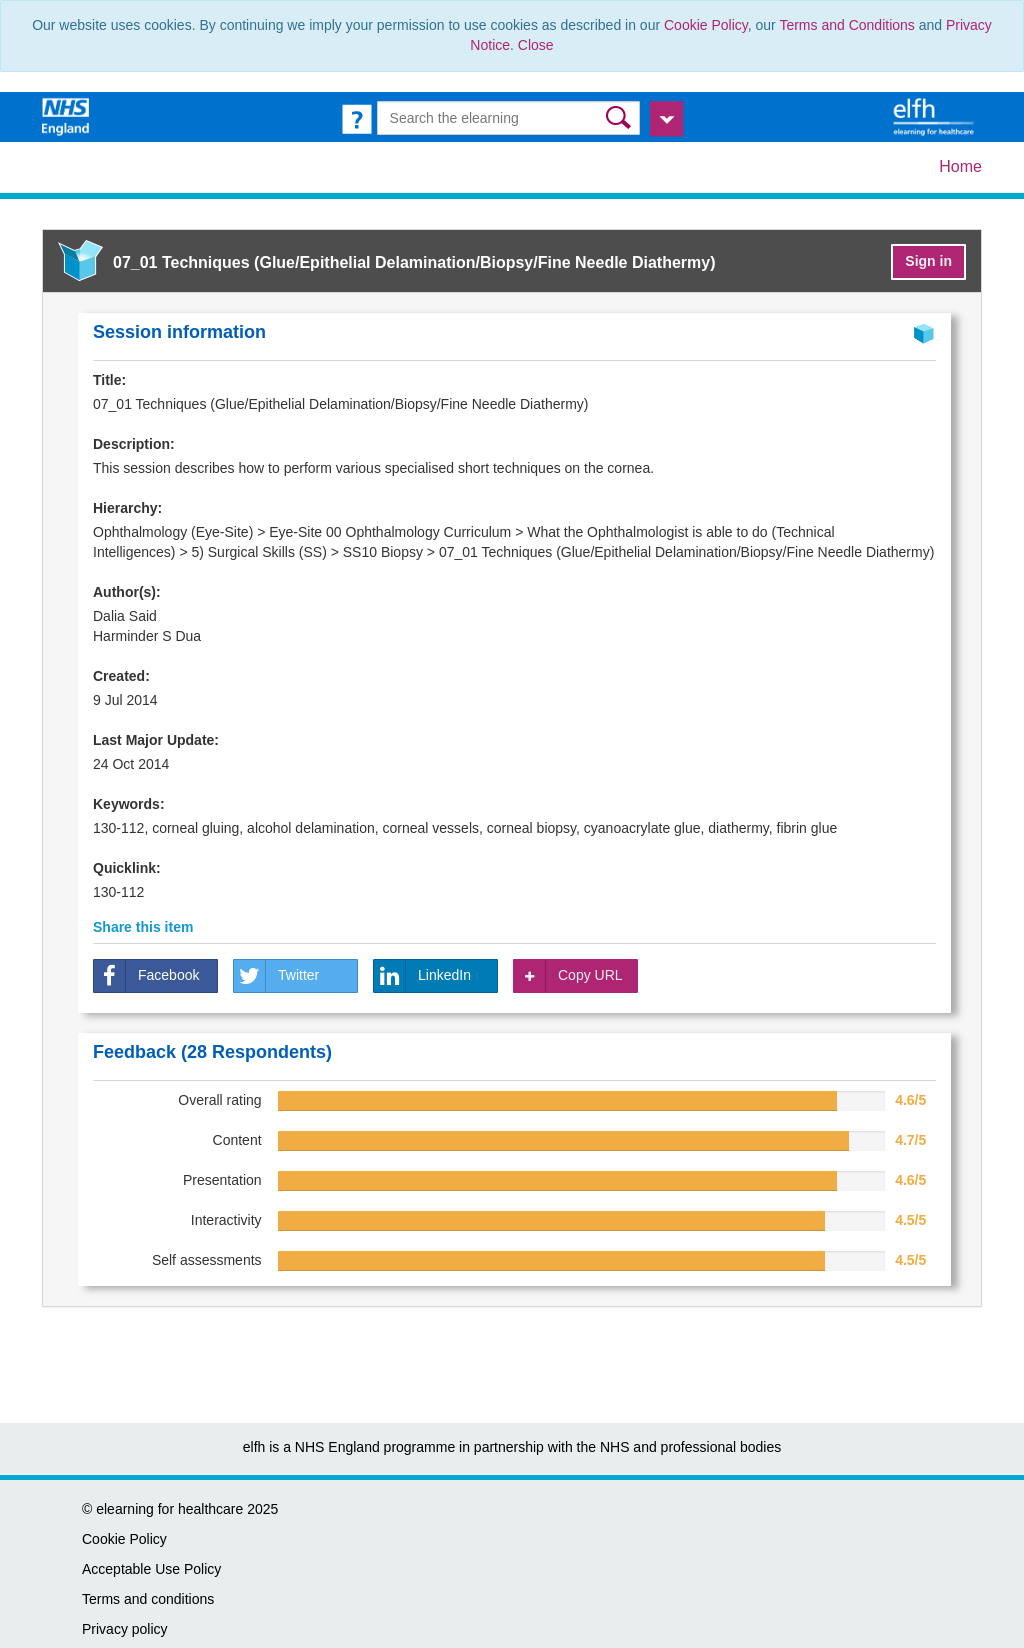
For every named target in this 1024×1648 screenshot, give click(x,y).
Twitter (276, 976)
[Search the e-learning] (509, 118)
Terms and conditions (148, 1599)
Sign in (928, 261)
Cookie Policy (706, 25)
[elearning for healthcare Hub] (936, 116)
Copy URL (568, 976)
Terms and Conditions (846, 25)
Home (960, 166)
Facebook (146, 976)
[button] (620, 117)
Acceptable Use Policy (151, 1569)
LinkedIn (422, 976)
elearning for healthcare (169, 1509)
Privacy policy (125, 1629)
